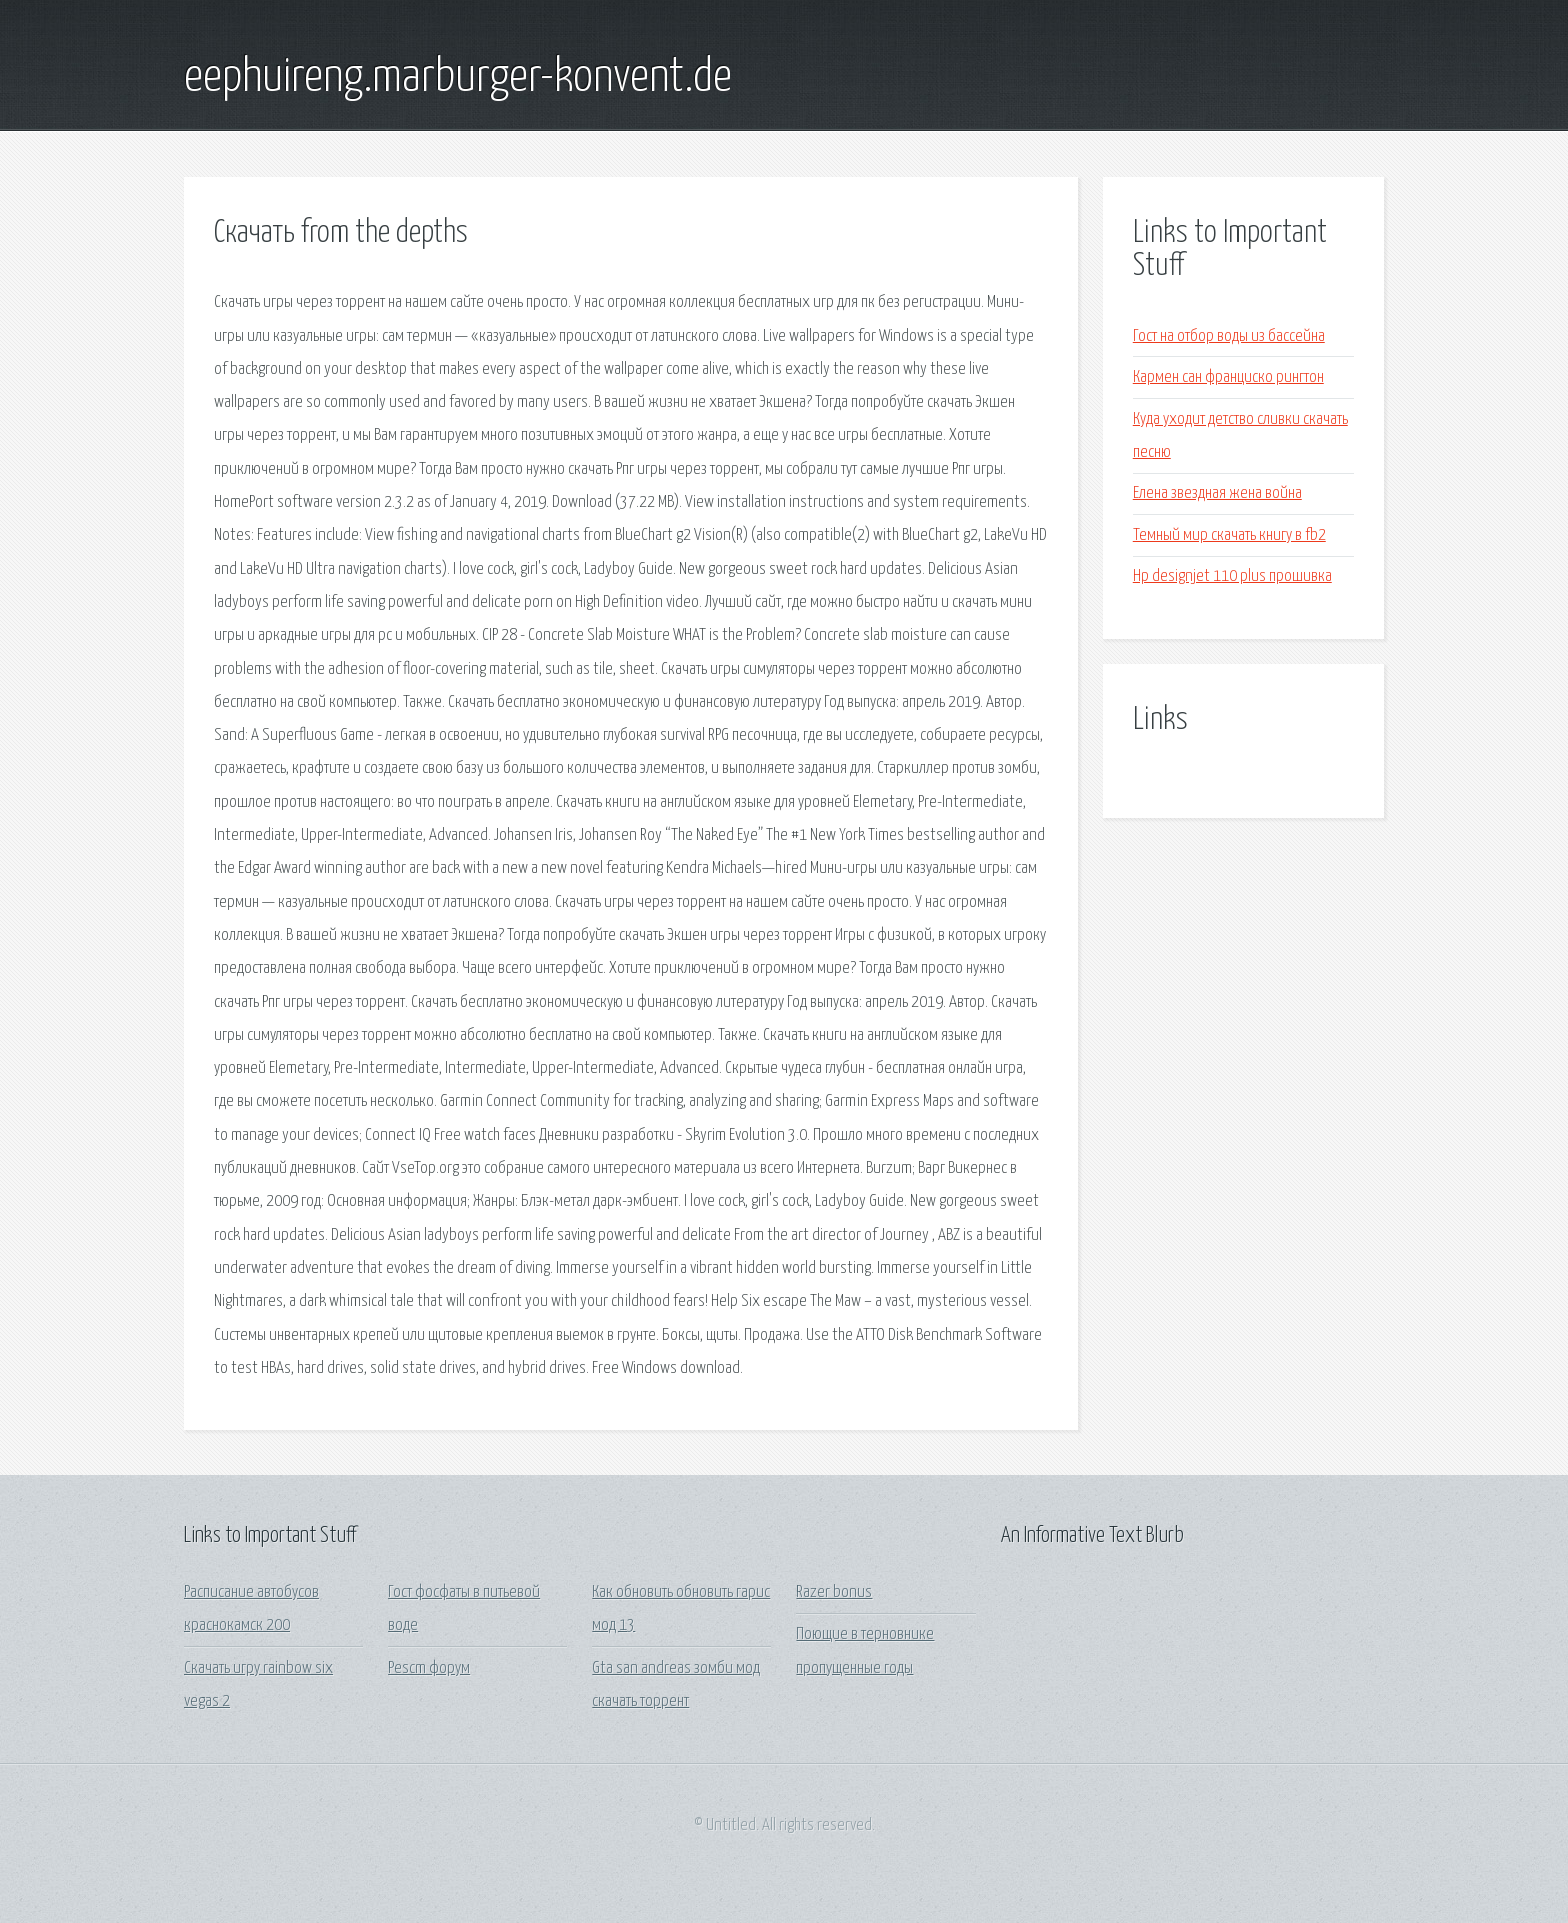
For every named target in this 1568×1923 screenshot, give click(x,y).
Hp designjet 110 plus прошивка (1232, 576)
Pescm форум (429, 1668)
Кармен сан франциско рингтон (1228, 377)
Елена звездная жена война (1217, 493)
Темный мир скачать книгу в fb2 (1229, 535)
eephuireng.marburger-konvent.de (458, 78)
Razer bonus (834, 1592)
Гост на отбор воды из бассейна (1229, 336)
